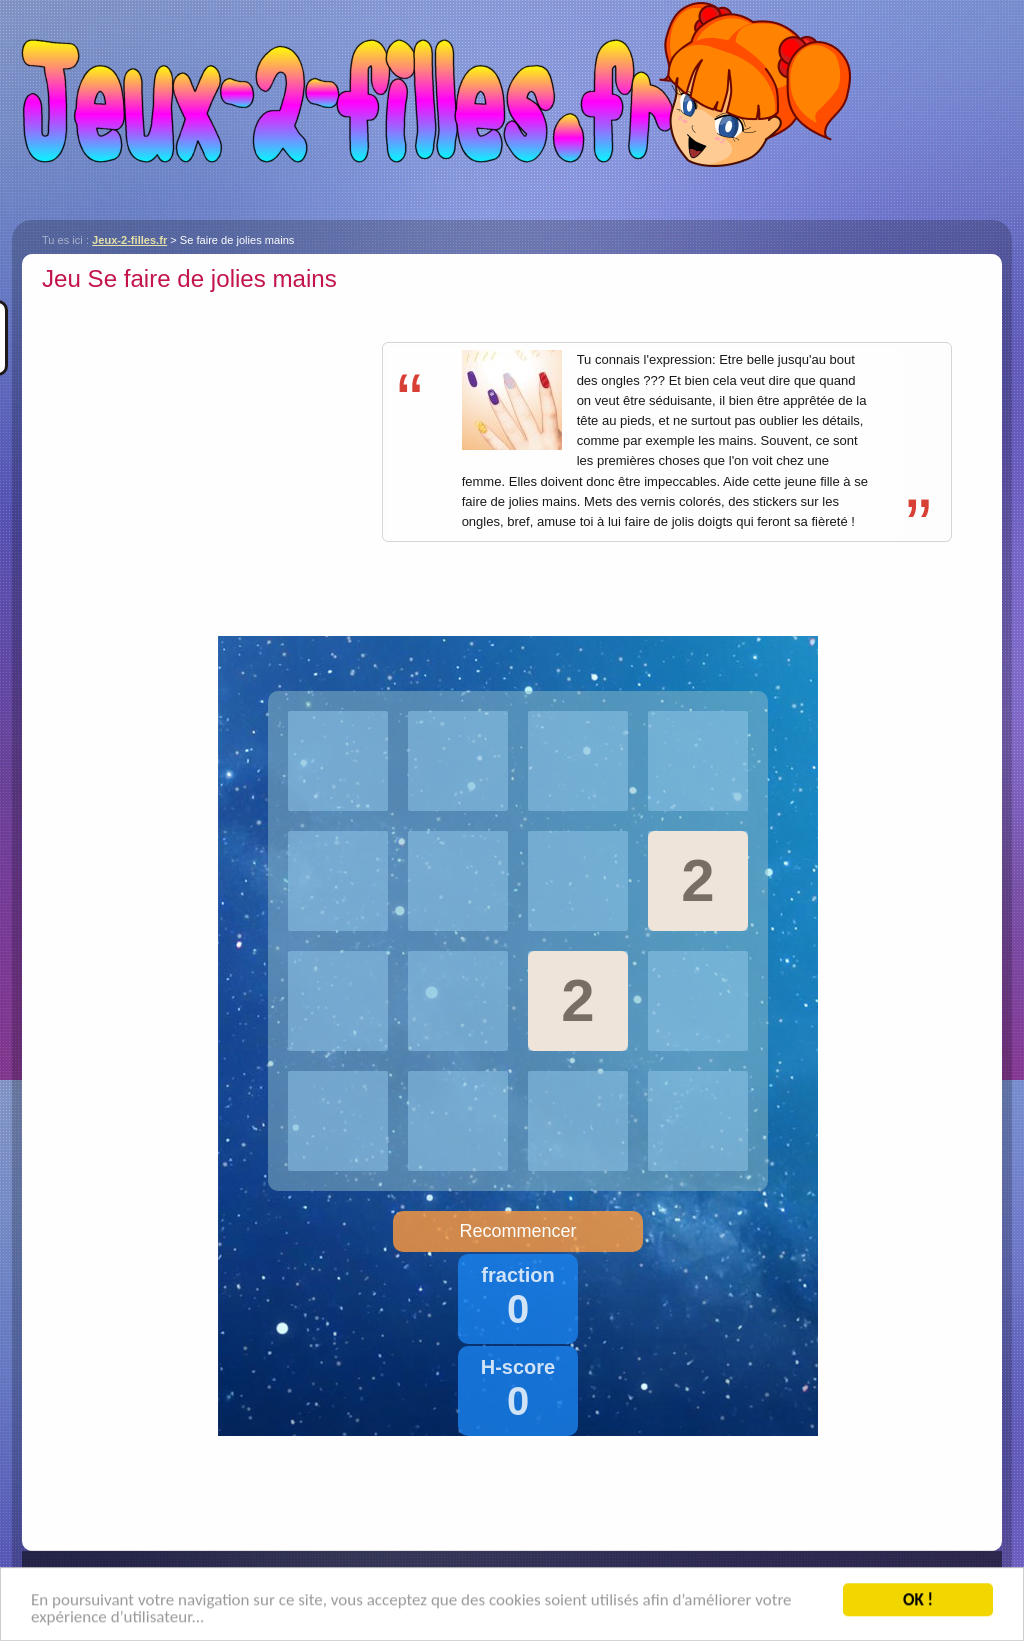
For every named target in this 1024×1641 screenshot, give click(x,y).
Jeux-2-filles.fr (512, 110)
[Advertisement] (210, 439)
